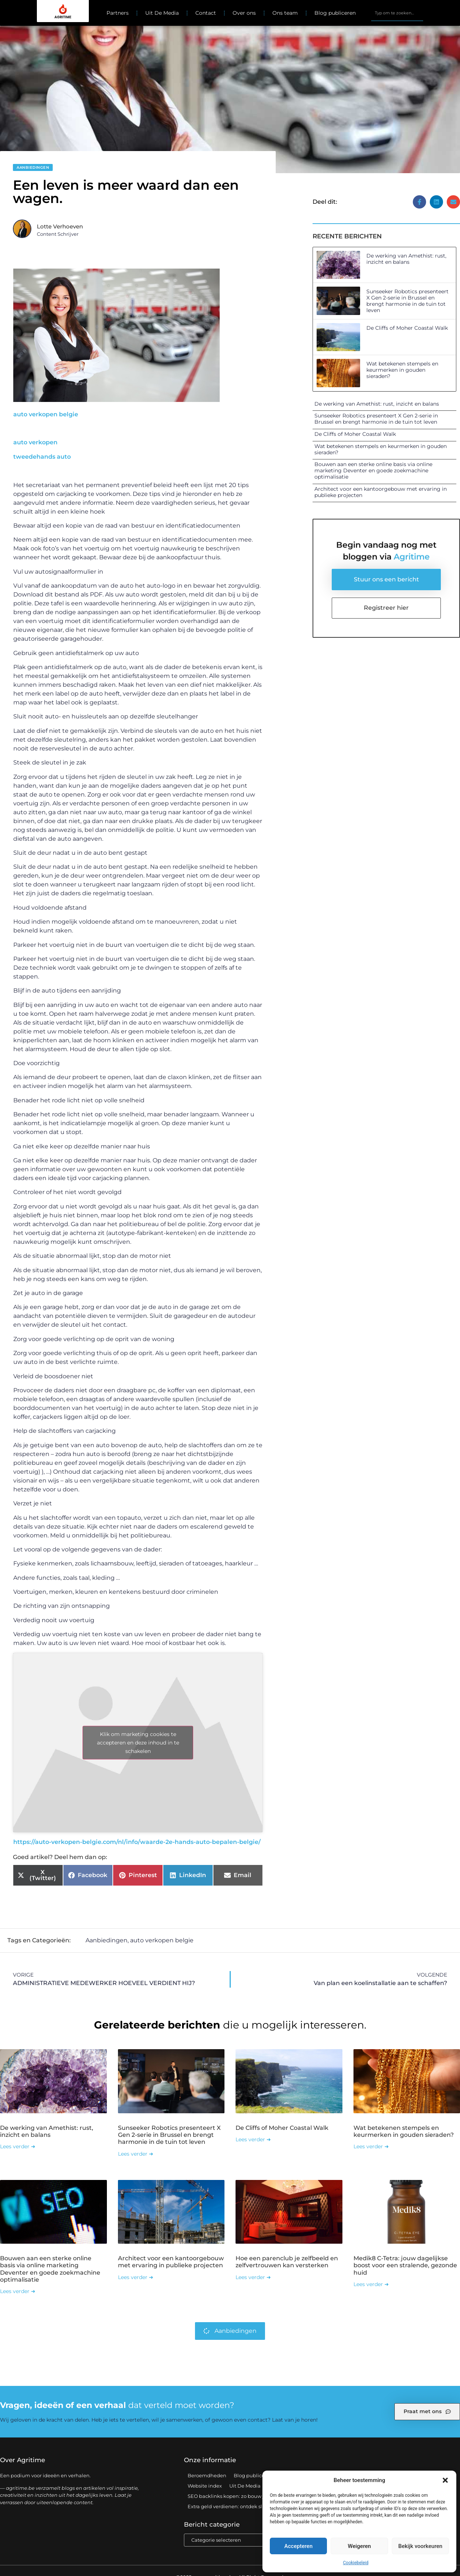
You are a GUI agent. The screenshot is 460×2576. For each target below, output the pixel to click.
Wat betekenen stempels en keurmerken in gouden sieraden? (402, 369)
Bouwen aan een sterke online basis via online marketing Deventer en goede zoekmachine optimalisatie (373, 470)
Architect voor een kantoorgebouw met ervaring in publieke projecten (380, 492)
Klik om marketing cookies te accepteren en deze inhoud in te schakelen (138, 1742)
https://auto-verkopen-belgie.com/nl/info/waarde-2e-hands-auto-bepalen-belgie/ (137, 1841)
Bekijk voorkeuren (420, 2546)
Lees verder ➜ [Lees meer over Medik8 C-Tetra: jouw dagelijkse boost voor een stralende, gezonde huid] (371, 2284)
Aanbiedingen (33, 167)
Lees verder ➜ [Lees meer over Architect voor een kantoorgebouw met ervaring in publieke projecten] (135, 2277)
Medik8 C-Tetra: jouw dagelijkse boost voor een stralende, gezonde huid (405, 2264)
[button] (445, 2480)
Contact (205, 13)
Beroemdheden (207, 2475)
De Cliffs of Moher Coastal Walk (407, 328)
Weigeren (359, 2546)
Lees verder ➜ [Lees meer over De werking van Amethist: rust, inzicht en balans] (17, 2146)
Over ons (244, 13)
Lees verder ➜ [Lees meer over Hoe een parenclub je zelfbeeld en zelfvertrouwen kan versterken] (253, 2277)
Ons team (285, 13)
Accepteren (298, 2546)
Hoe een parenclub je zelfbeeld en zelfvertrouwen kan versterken (287, 2261)
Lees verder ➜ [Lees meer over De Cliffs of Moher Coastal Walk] (253, 2139)
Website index (205, 2485)
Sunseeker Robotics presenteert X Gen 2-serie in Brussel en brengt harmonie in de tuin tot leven (407, 300)
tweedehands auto (42, 456)
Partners (118, 13)
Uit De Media (162, 13)
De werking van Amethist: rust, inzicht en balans (406, 258)
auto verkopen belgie (45, 414)
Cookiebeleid (356, 2562)
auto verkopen (35, 442)
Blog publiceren (335, 13)
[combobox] (397, 13)
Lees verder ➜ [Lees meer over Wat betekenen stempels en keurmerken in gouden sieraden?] (371, 2146)
